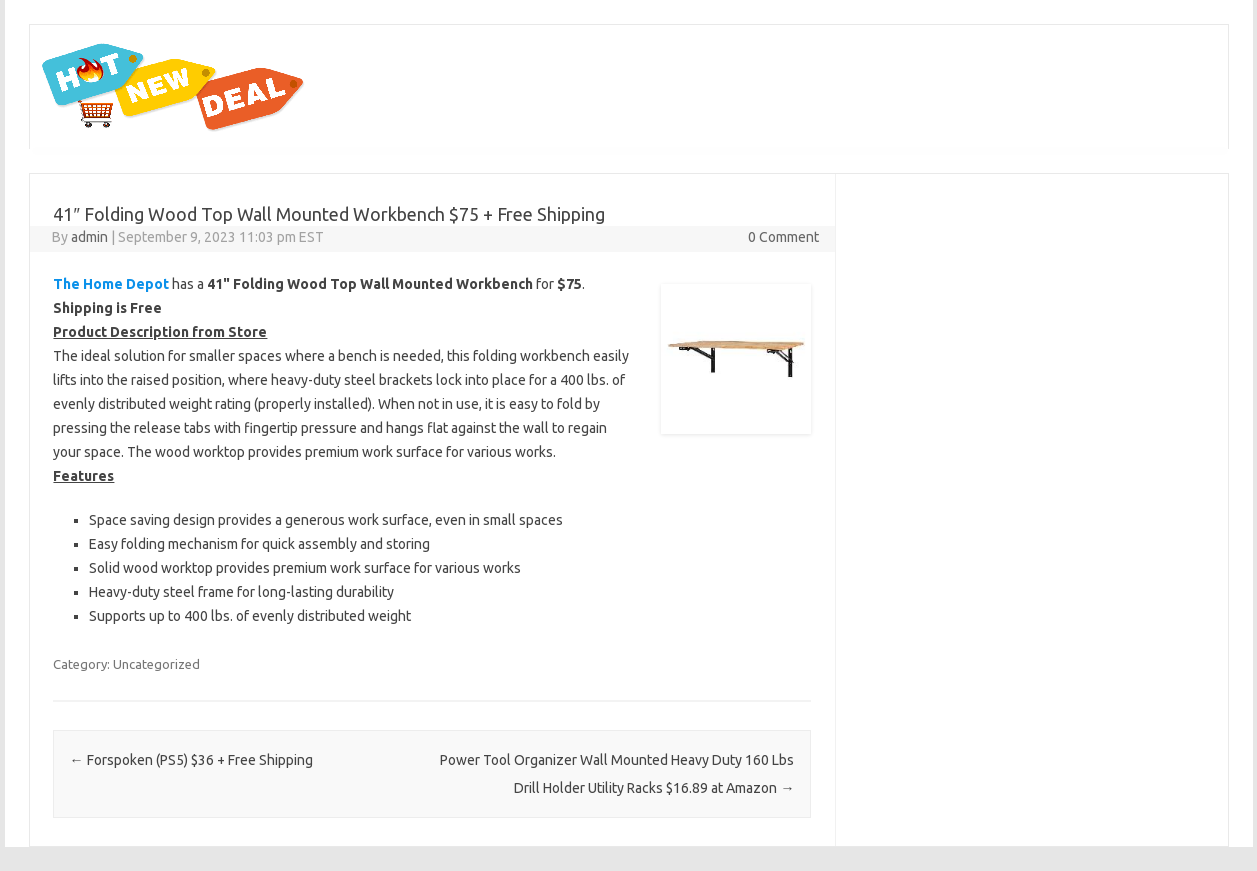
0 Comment (783, 237)
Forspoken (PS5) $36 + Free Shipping (191, 760)
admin (89, 237)
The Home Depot (111, 284)
